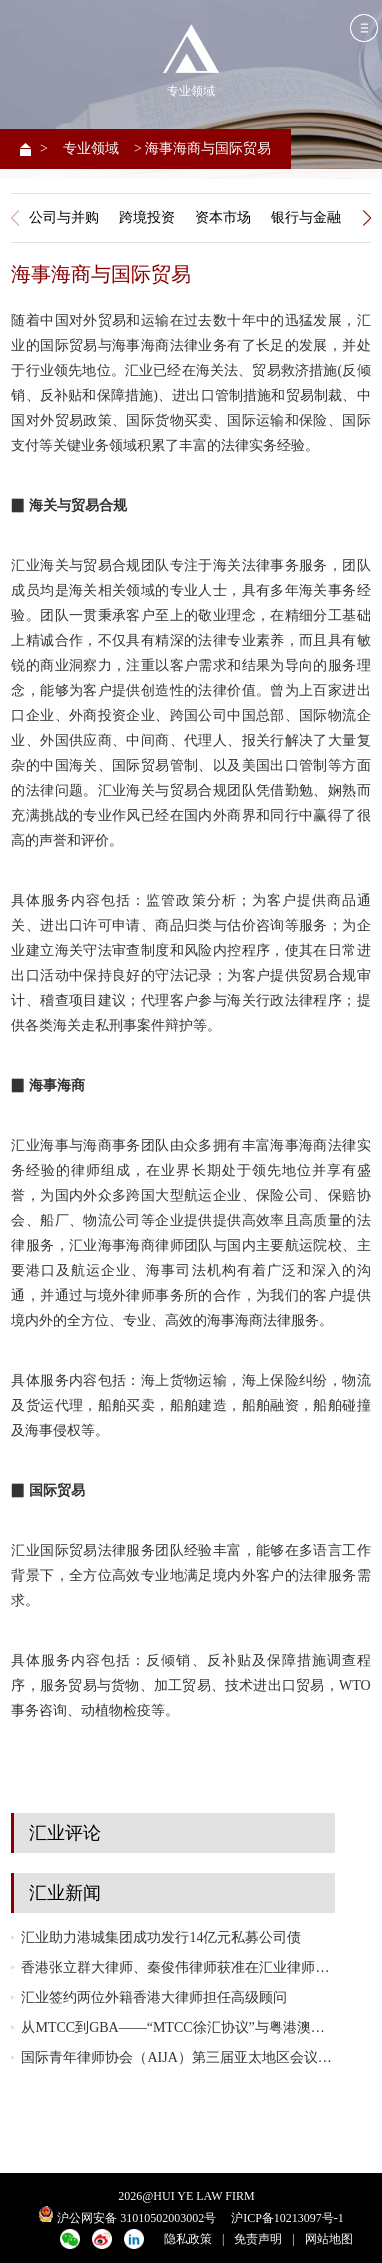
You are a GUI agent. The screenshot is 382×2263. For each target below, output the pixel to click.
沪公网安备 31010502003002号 (136, 2218)
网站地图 (329, 2239)
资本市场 (223, 217)
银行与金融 (306, 217)
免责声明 (258, 2239)
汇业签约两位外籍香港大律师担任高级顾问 (154, 1997)
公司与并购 (64, 217)
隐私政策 (188, 2239)
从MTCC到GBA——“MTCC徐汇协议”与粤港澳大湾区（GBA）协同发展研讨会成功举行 (177, 2027)
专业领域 (91, 148)
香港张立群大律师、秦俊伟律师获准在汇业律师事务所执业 (177, 1967)
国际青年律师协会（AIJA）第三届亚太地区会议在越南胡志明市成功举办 (177, 2057)
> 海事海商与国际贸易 (202, 148)
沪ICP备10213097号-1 (287, 2218)
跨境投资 (147, 217)
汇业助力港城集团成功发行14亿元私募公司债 (161, 1937)
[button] (367, 218)
